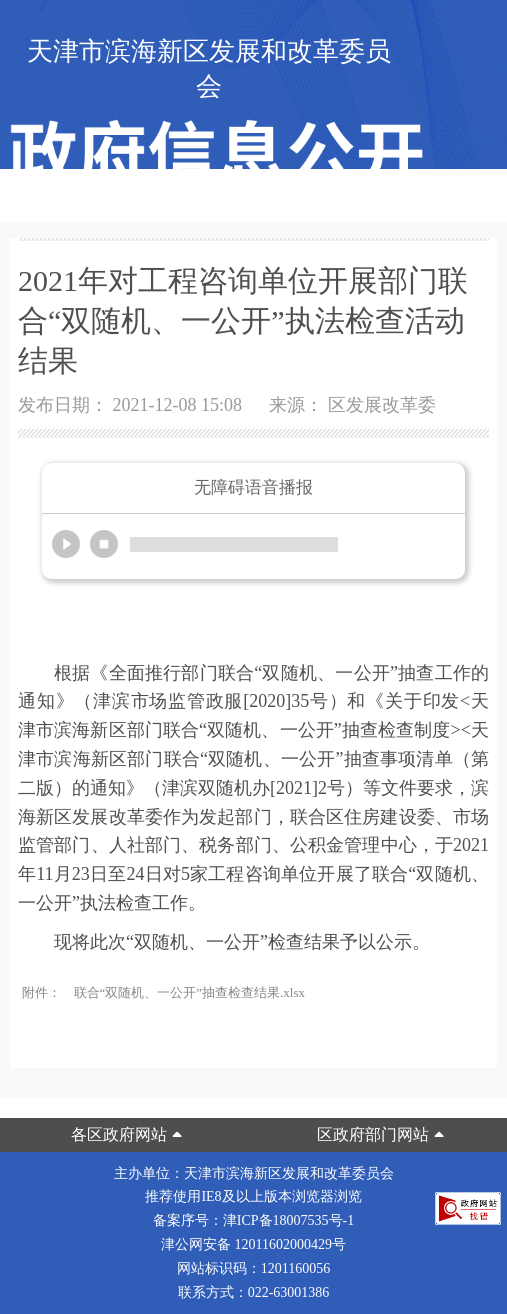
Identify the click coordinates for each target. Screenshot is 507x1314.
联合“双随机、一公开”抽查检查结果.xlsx (189, 992)
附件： (41, 992)
